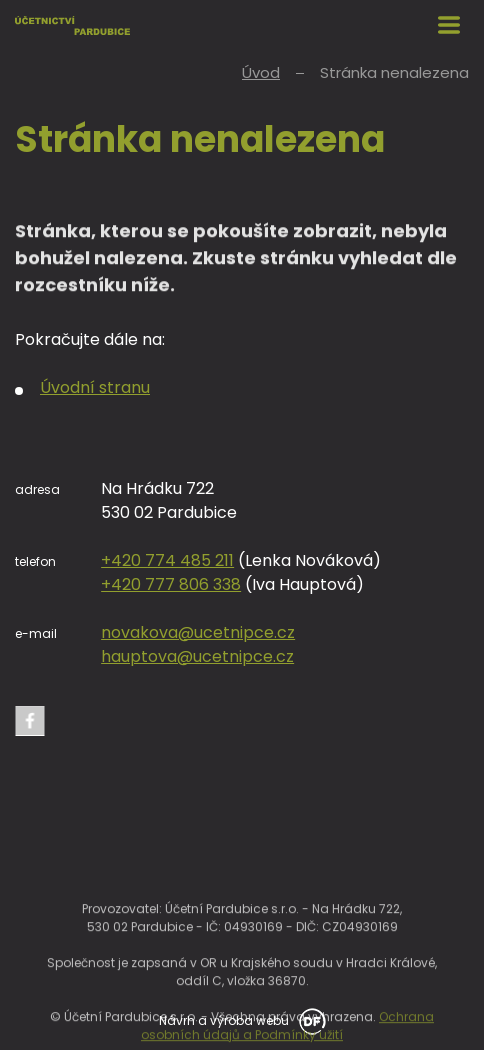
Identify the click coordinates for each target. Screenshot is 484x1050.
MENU (449, 25)
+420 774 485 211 (167, 560)
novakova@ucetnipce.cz (198, 632)
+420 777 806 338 (171, 584)
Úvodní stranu (95, 387)
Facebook (30, 721)
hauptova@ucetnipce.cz (197, 656)
